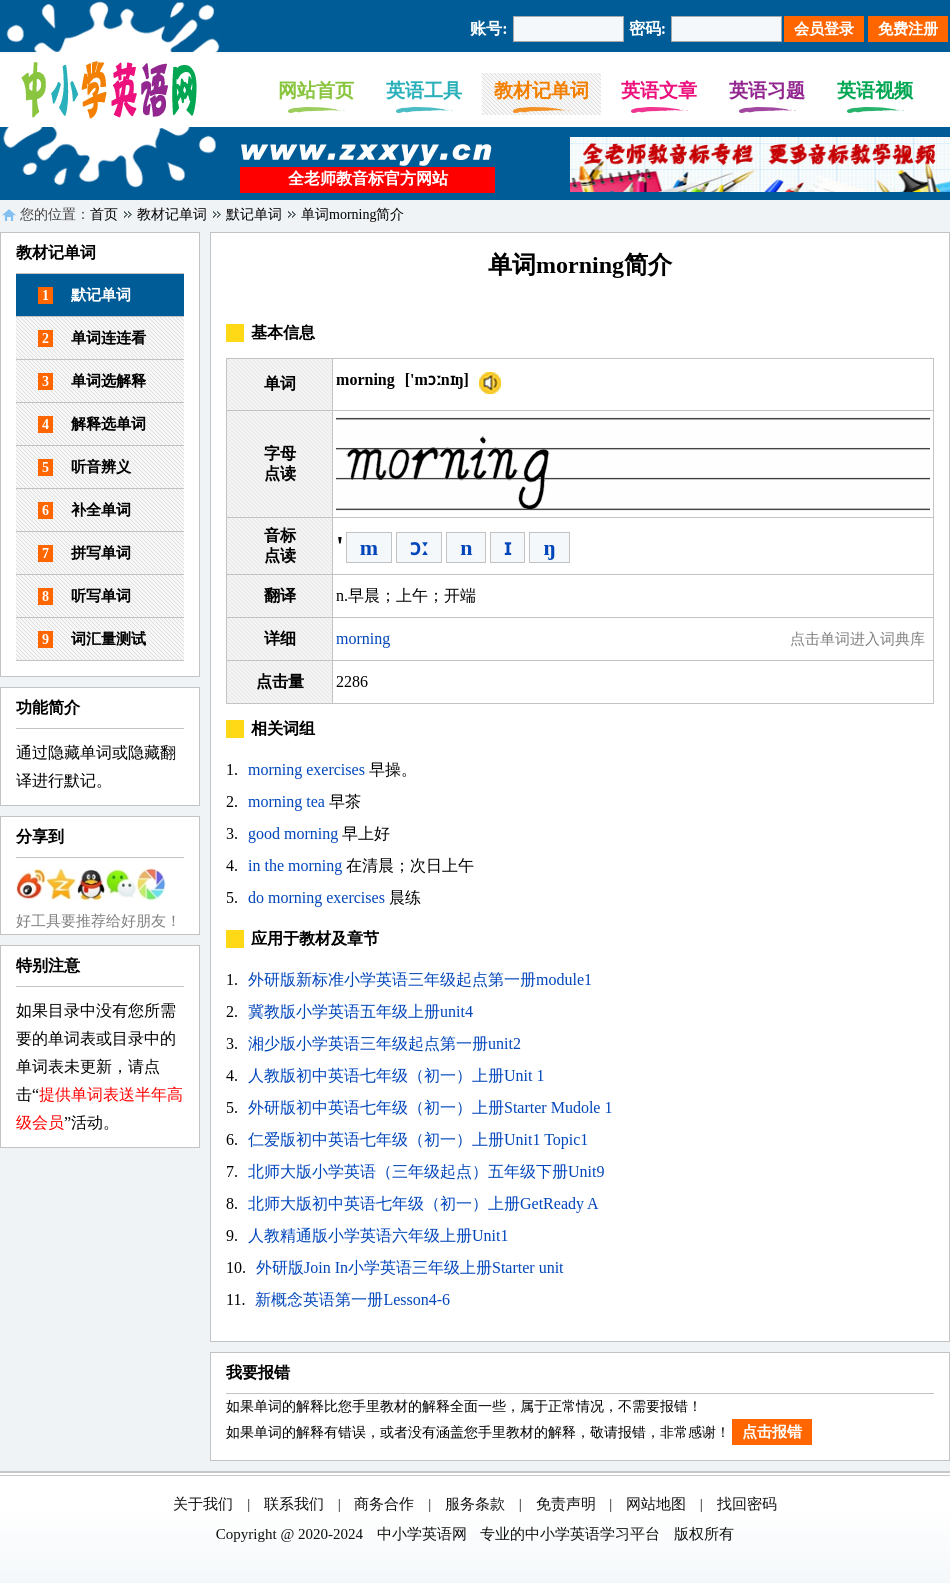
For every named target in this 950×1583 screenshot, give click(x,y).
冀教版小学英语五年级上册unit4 (360, 1011)
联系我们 (294, 1504)
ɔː (419, 547)
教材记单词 (541, 90)
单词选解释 (92, 381)
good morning (293, 833)
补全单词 (84, 510)
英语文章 (659, 90)
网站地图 (656, 1504)
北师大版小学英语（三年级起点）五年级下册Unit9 (426, 1171)
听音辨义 (84, 467)
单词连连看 (92, 338)
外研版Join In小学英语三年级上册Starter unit (410, 1267)
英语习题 (767, 90)
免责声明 (566, 1504)
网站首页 (316, 90)
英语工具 (424, 90)
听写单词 (84, 596)
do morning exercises (316, 897)
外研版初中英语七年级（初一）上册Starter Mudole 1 (430, 1107)
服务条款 (475, 1504)
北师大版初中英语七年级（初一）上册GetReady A (423, 1203)
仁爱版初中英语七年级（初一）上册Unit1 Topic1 (418, 1139)
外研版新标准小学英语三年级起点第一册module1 (420, 979)
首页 (104, 214)
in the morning (295, 865)
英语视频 (875, 90)
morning (363, 638)
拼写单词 (84, 553)
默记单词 (254, 214)
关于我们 (203, 1504)
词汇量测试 (92, 639)
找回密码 (747, 1504)
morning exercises (306, 769)
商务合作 (384, 1504)
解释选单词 (92, 424)
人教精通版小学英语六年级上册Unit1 (378, 1235)
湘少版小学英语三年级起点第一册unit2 (384, 1043)
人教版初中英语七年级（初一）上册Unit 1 (396, 1075)
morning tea (286, 801)
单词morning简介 (352, 214)
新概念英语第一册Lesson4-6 (352, 1299)
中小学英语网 (422, 1534)
